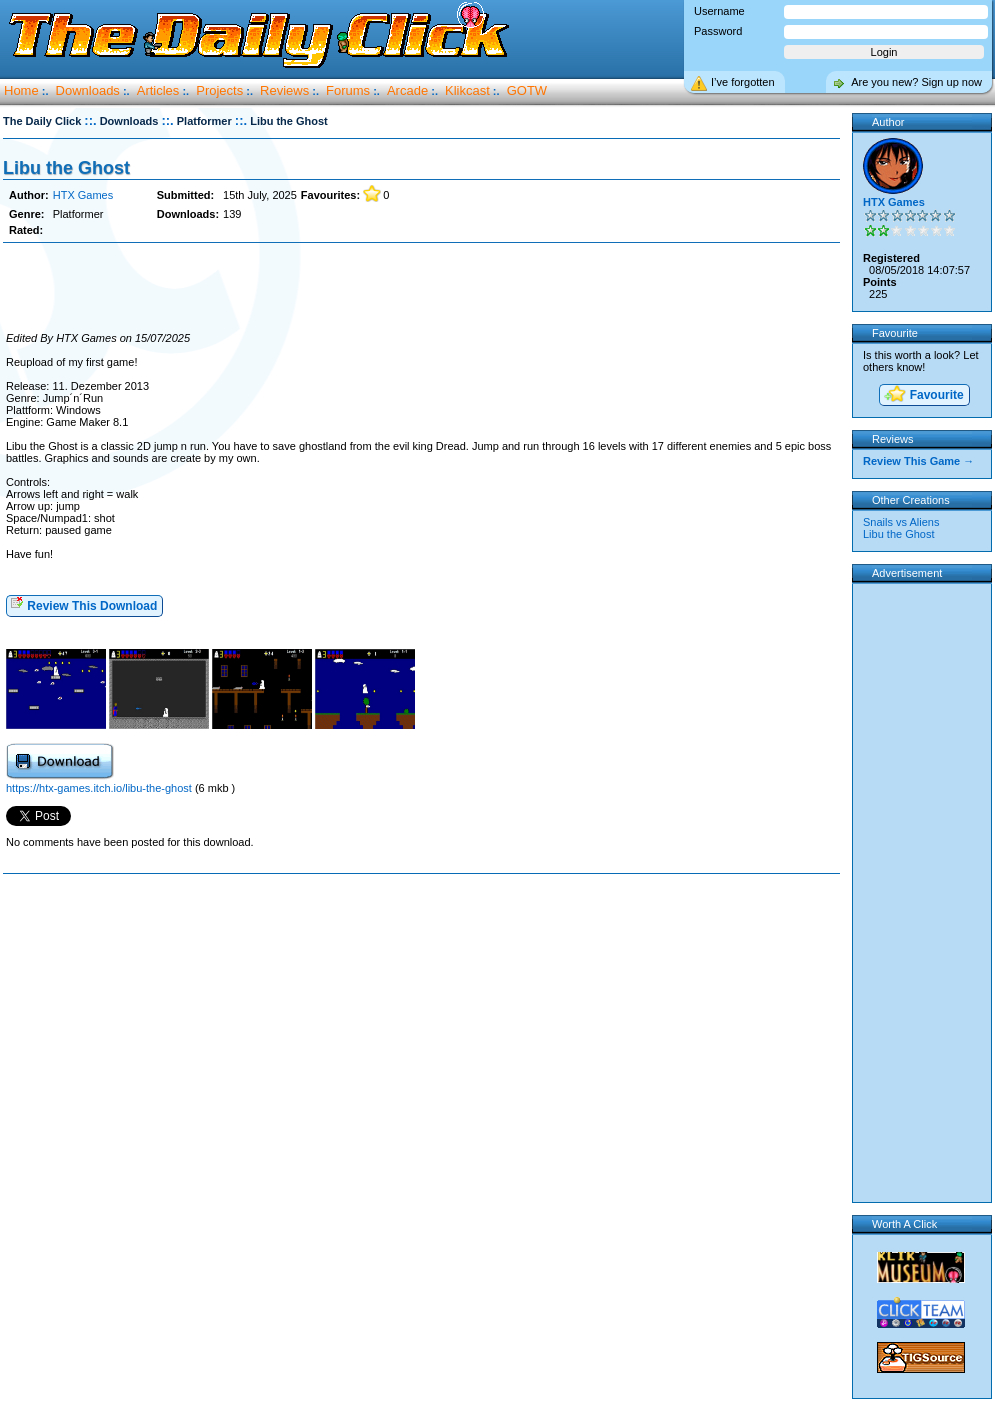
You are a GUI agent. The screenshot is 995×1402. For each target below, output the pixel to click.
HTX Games (83, 195)
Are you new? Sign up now (916, 82)
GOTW (527, 90)
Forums (348, 90)
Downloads (88, 90)
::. (90, 120)
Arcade (407, 90)
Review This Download (83, 604)
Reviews (284, 90)
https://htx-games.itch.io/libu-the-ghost (100, 788)
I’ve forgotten (743, 82)
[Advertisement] (421, 288)
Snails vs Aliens (901, 522)
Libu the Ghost (66, 168)
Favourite (923, 395)
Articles (158, 90)
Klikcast (467, 90)
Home (21, 90)
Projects (219, 90)
